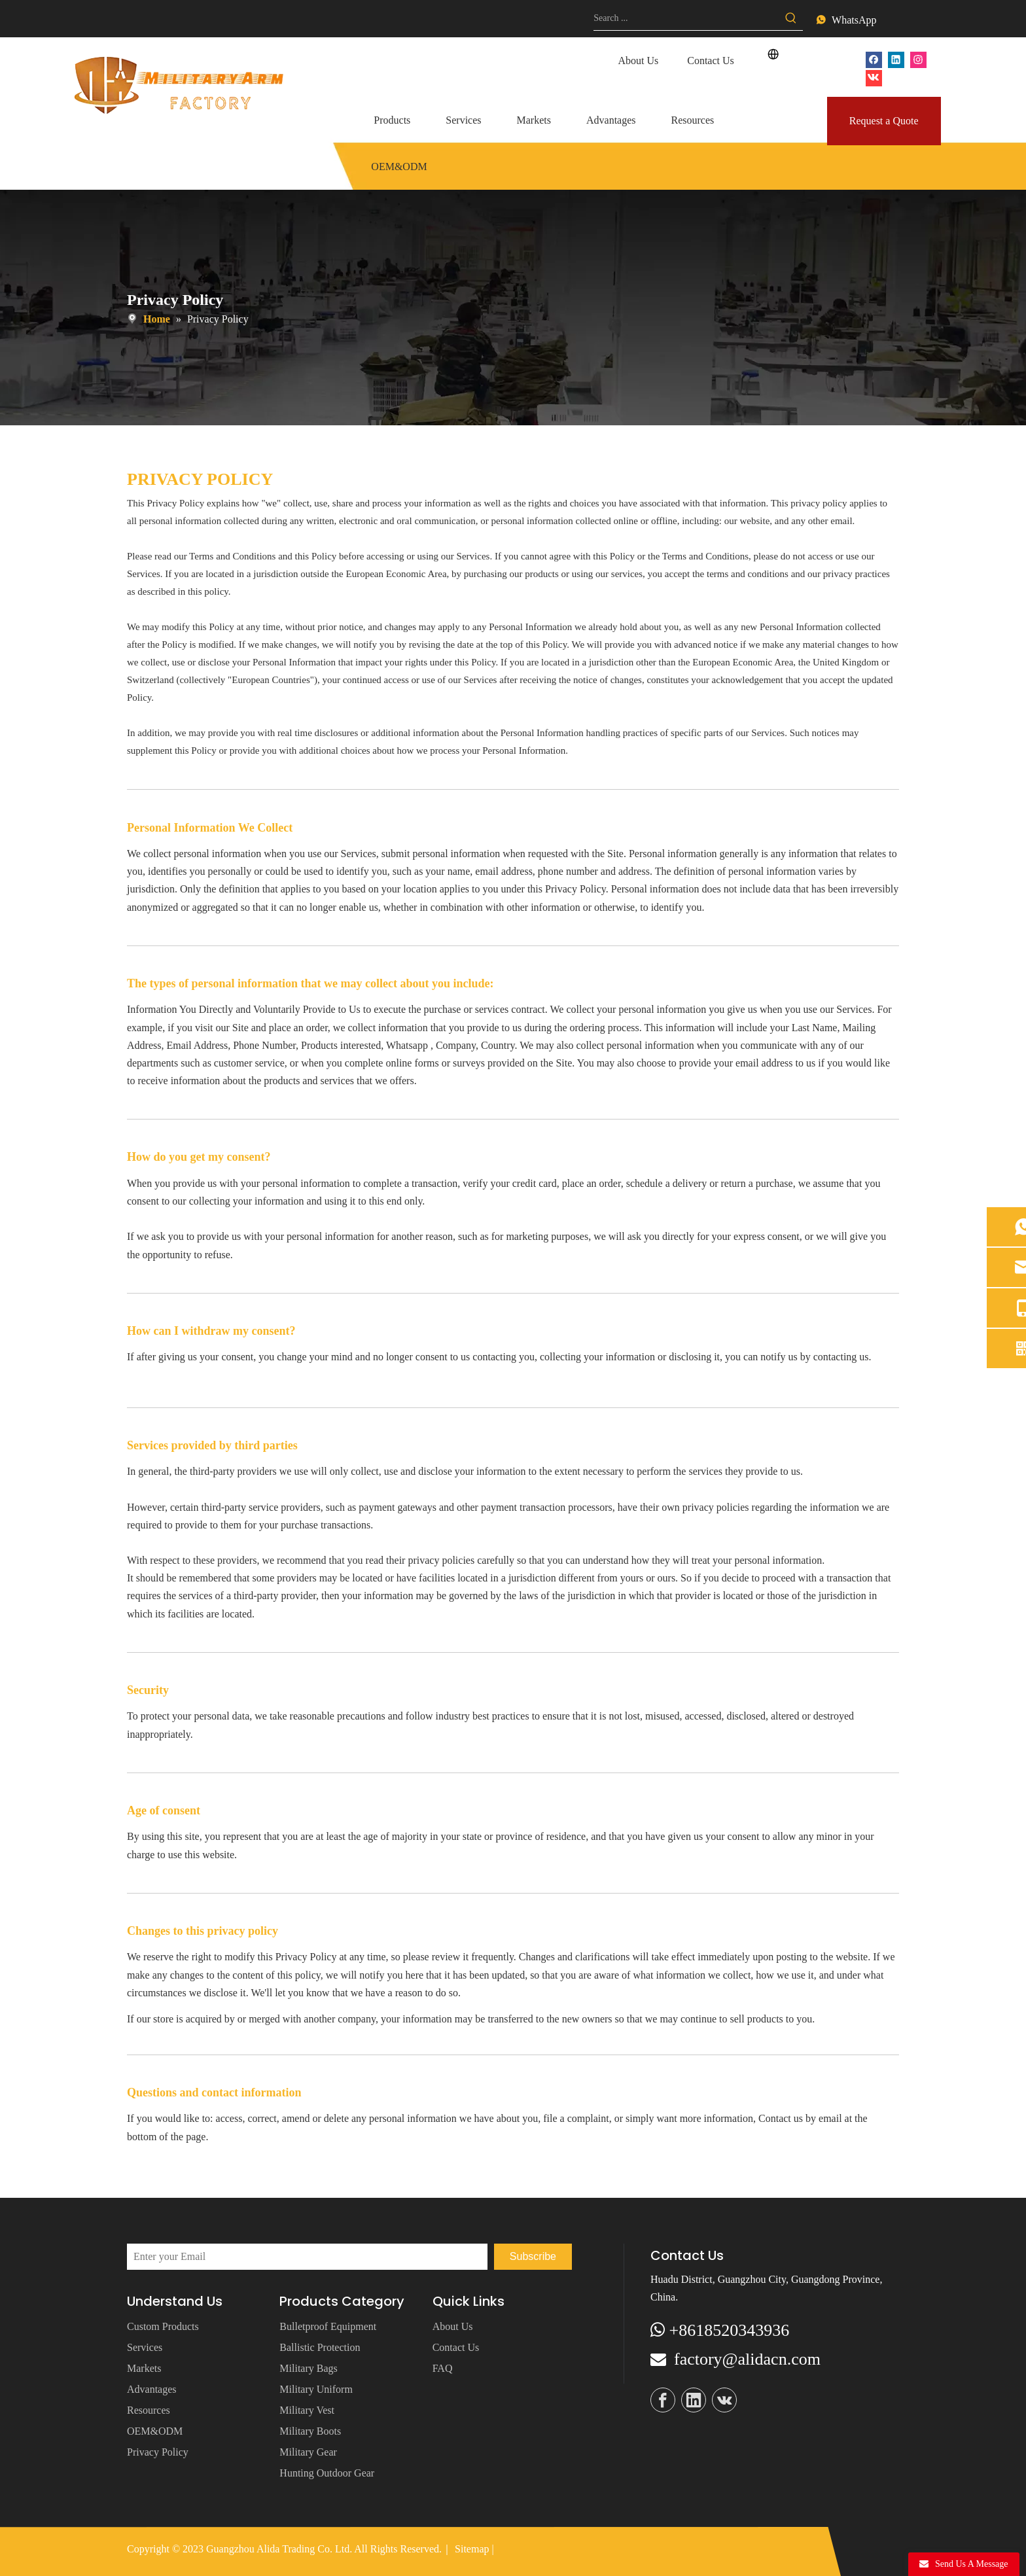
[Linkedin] (896, 59)
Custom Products (163, 2326)
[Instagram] (918, 59)
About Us (638, 60)
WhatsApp (854, 20)
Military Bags (308, 2368)
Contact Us (710, 60)
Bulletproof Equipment (327, 2326)
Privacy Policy (157, 2452)
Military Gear (308, 2452)
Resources (148, 2410)
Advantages (152, 2389)
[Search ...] (686, 18)
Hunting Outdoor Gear (326, 2473)
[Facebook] (874, 59)
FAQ (443, 2368)
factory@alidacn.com (747, 2359)
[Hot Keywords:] (791, 18)
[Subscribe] (533, 2257)
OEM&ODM (155, 2431)
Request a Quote (884, 120)
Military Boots (310, 2431)
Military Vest (306, 2410)
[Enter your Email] (307, 2257)
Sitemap (472, 2548)
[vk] (874, 77)
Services (144, 2347)
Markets (144, 2368)
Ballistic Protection (319, 2347)
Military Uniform (316, 2389)
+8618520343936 (729, 2330)
